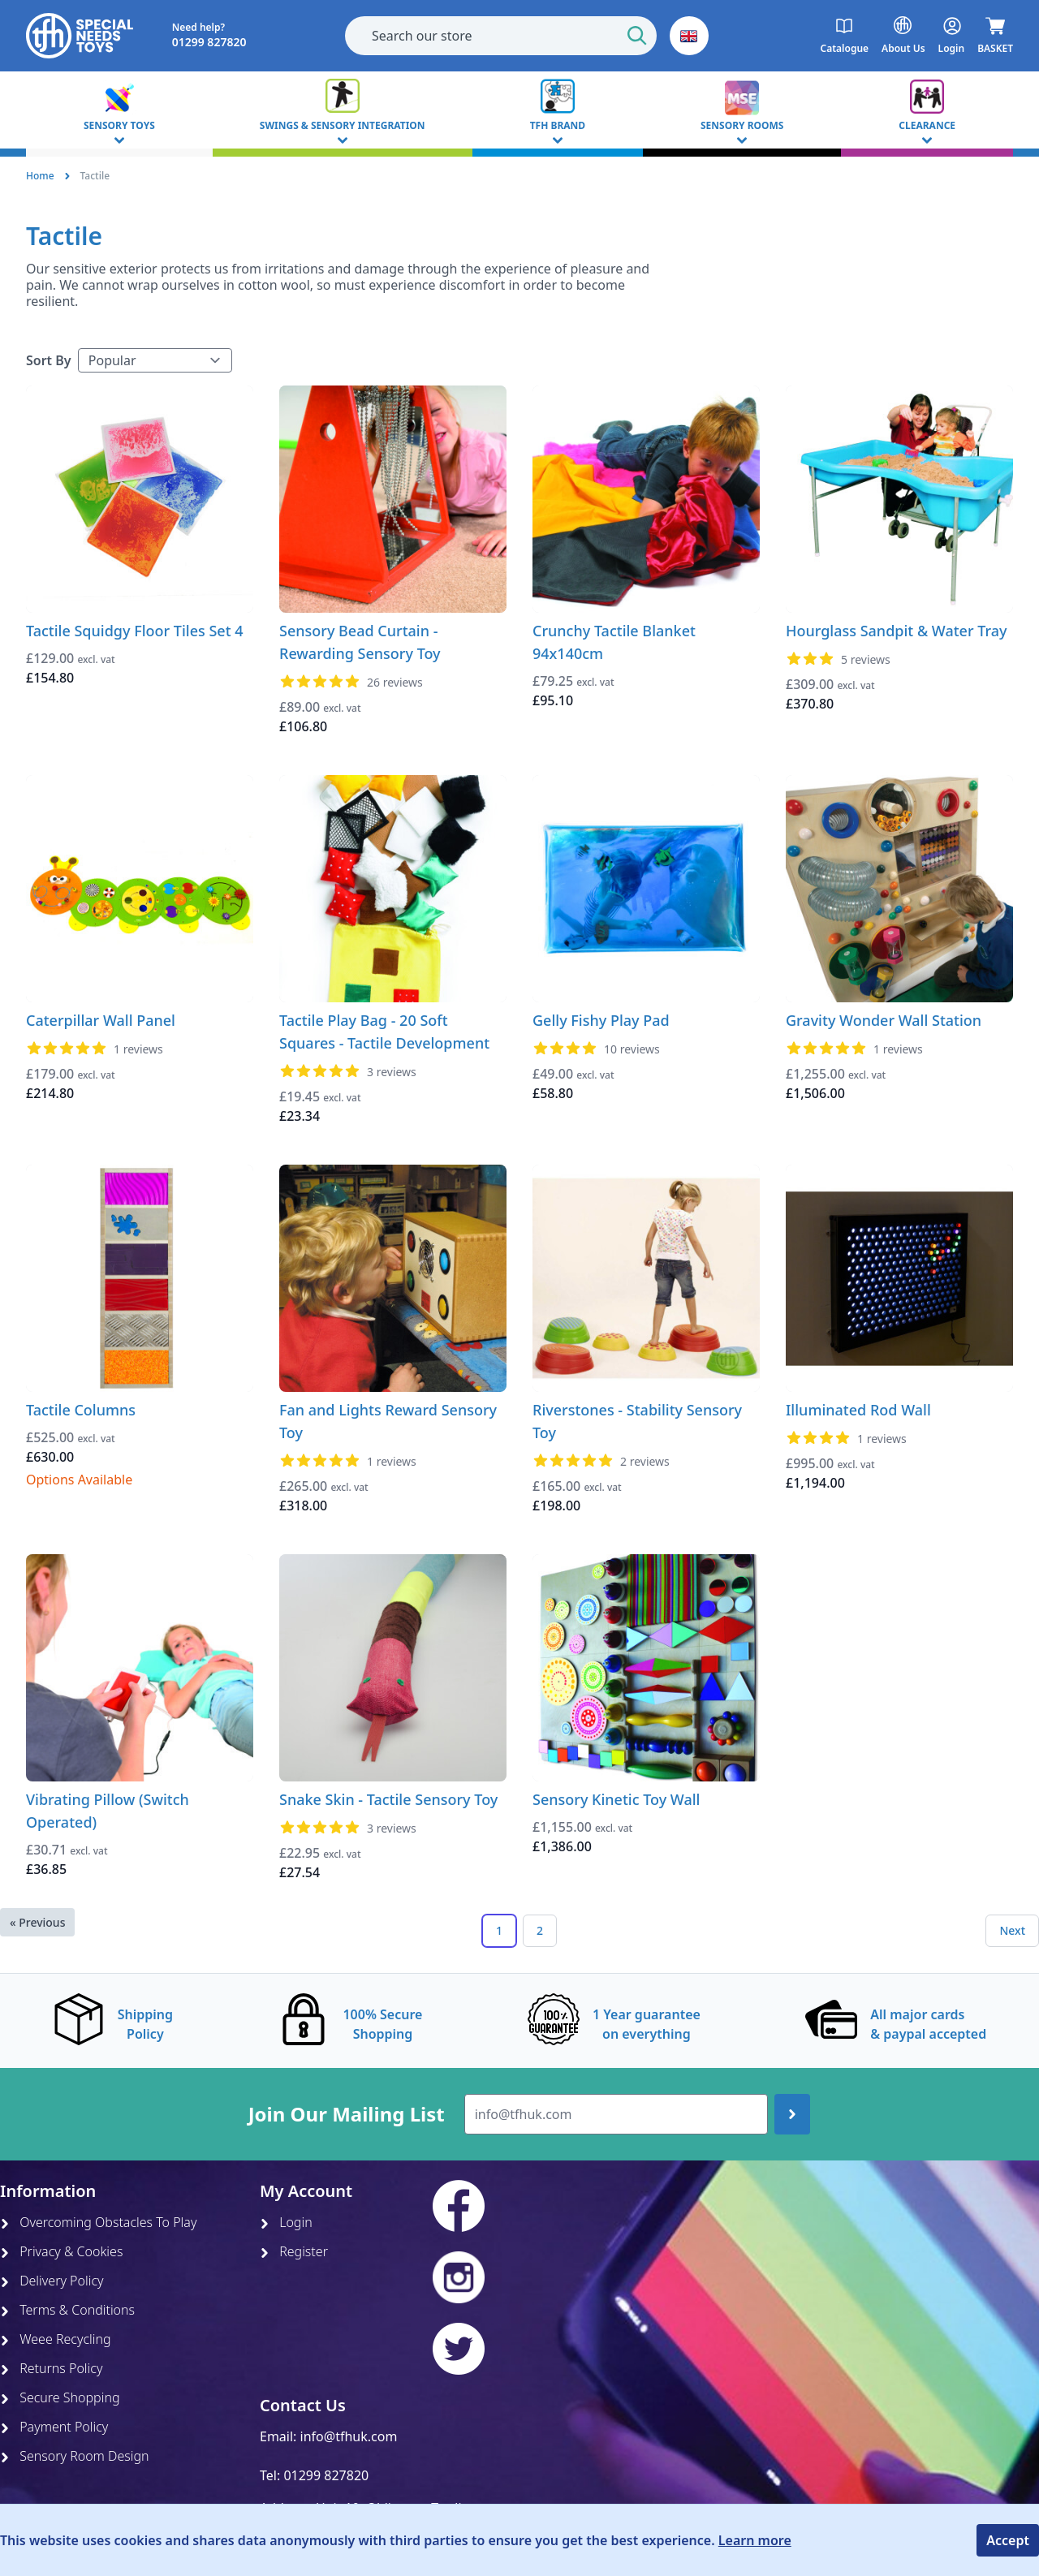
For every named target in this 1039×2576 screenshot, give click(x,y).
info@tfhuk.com (349, 2436)
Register (294, 2251)
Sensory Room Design (74, 2456)
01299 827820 (326, 2475)
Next (1012, 1930)
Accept (1007, 2540)
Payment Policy (54, 2427)
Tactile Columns (81, 1409)
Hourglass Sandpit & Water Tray (896, 630)
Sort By (48, 360)
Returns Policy (51, 2368)
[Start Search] (637, 35)
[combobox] (501, 35)
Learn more (754, 2540)
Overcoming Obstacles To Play (98, 2222)
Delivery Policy (52, 2281)
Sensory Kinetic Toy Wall (616, 1799)
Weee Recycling (55, 2339)
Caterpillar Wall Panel (100, 1020)
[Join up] (792, 2114)
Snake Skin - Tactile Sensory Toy (388, 1799)
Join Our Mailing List (346, 2114)
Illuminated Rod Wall (858, 1409)
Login (286, 2222)
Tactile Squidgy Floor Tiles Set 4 (135, 630)
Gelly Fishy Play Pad (601, 1020)
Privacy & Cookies (61, 2251)
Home (40, 176)
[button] (689, 35)
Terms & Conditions (67, 2310)
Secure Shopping (60, 2397)
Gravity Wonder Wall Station (883, 1020)
